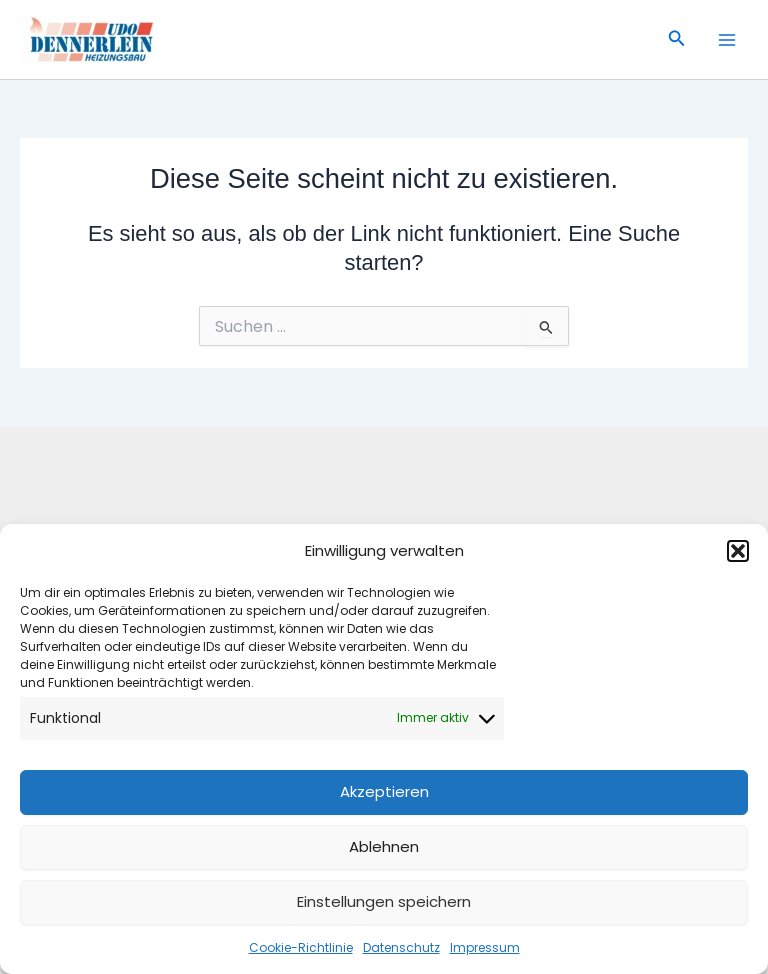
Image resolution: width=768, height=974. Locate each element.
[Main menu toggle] (727, 40)
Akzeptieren (384, 791)
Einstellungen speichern (384, 901)
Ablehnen (384, 846)
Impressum (485, 947)
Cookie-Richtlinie (301, 947)
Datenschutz (401, 947)
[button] (738, 551)
